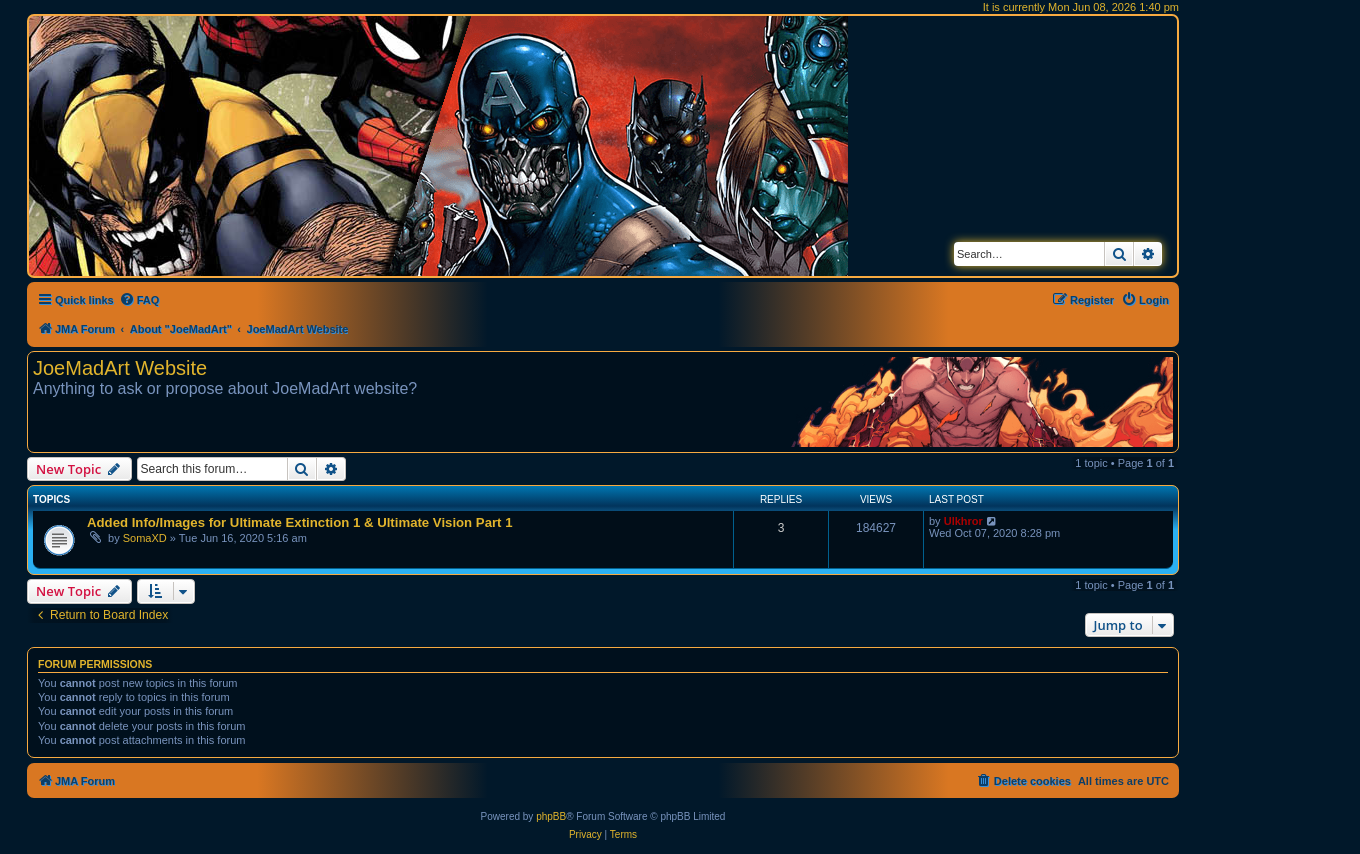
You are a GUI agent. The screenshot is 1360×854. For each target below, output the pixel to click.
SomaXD (145, 538)
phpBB (551, 816)
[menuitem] (139, 300)
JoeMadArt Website (120, 368)
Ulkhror (963, 521)
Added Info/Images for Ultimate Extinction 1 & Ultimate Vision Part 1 (300, 522)
